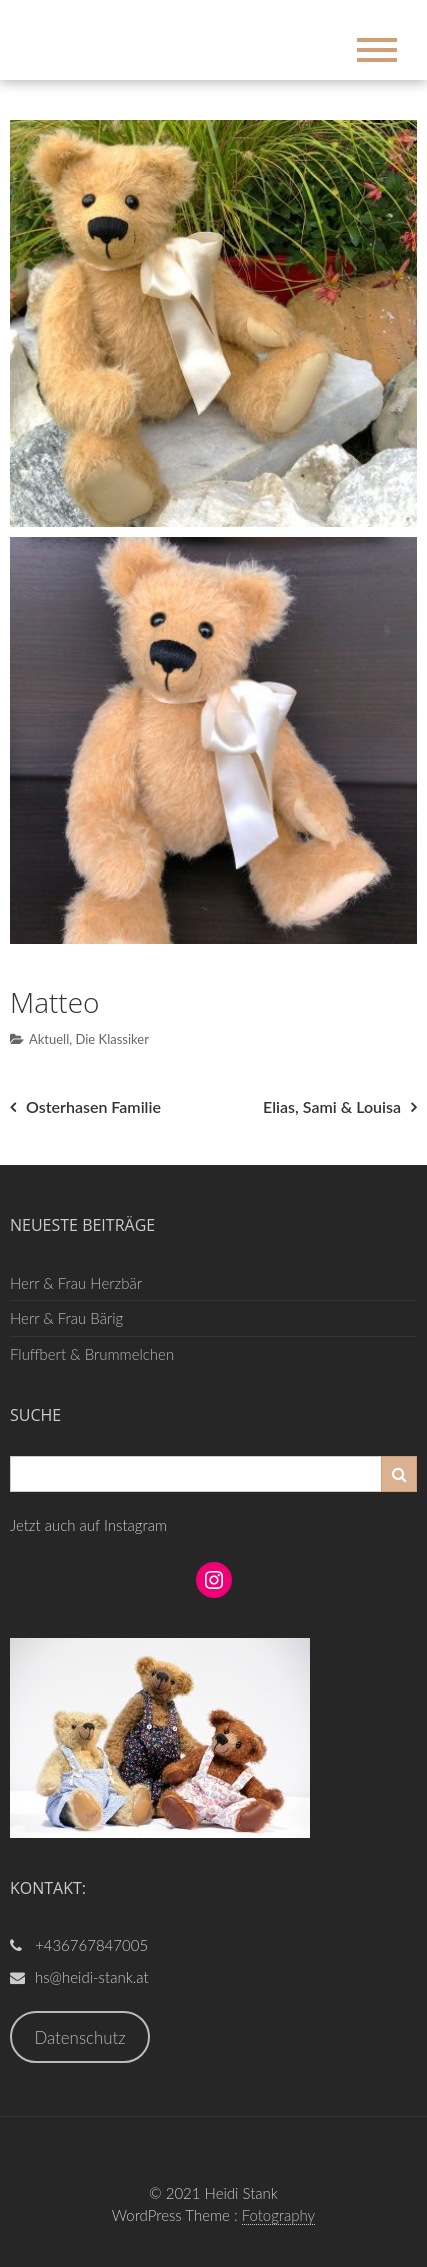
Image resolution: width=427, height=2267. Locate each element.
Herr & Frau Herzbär (76, 1283)
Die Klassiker (111, 1039)
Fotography (279, 2215)
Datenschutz (79, 2037)
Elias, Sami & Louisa (332, 1106)
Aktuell (49, 1039)
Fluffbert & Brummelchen (92, 1354)
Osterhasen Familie (93, 1106)
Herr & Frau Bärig (66, 1318)
